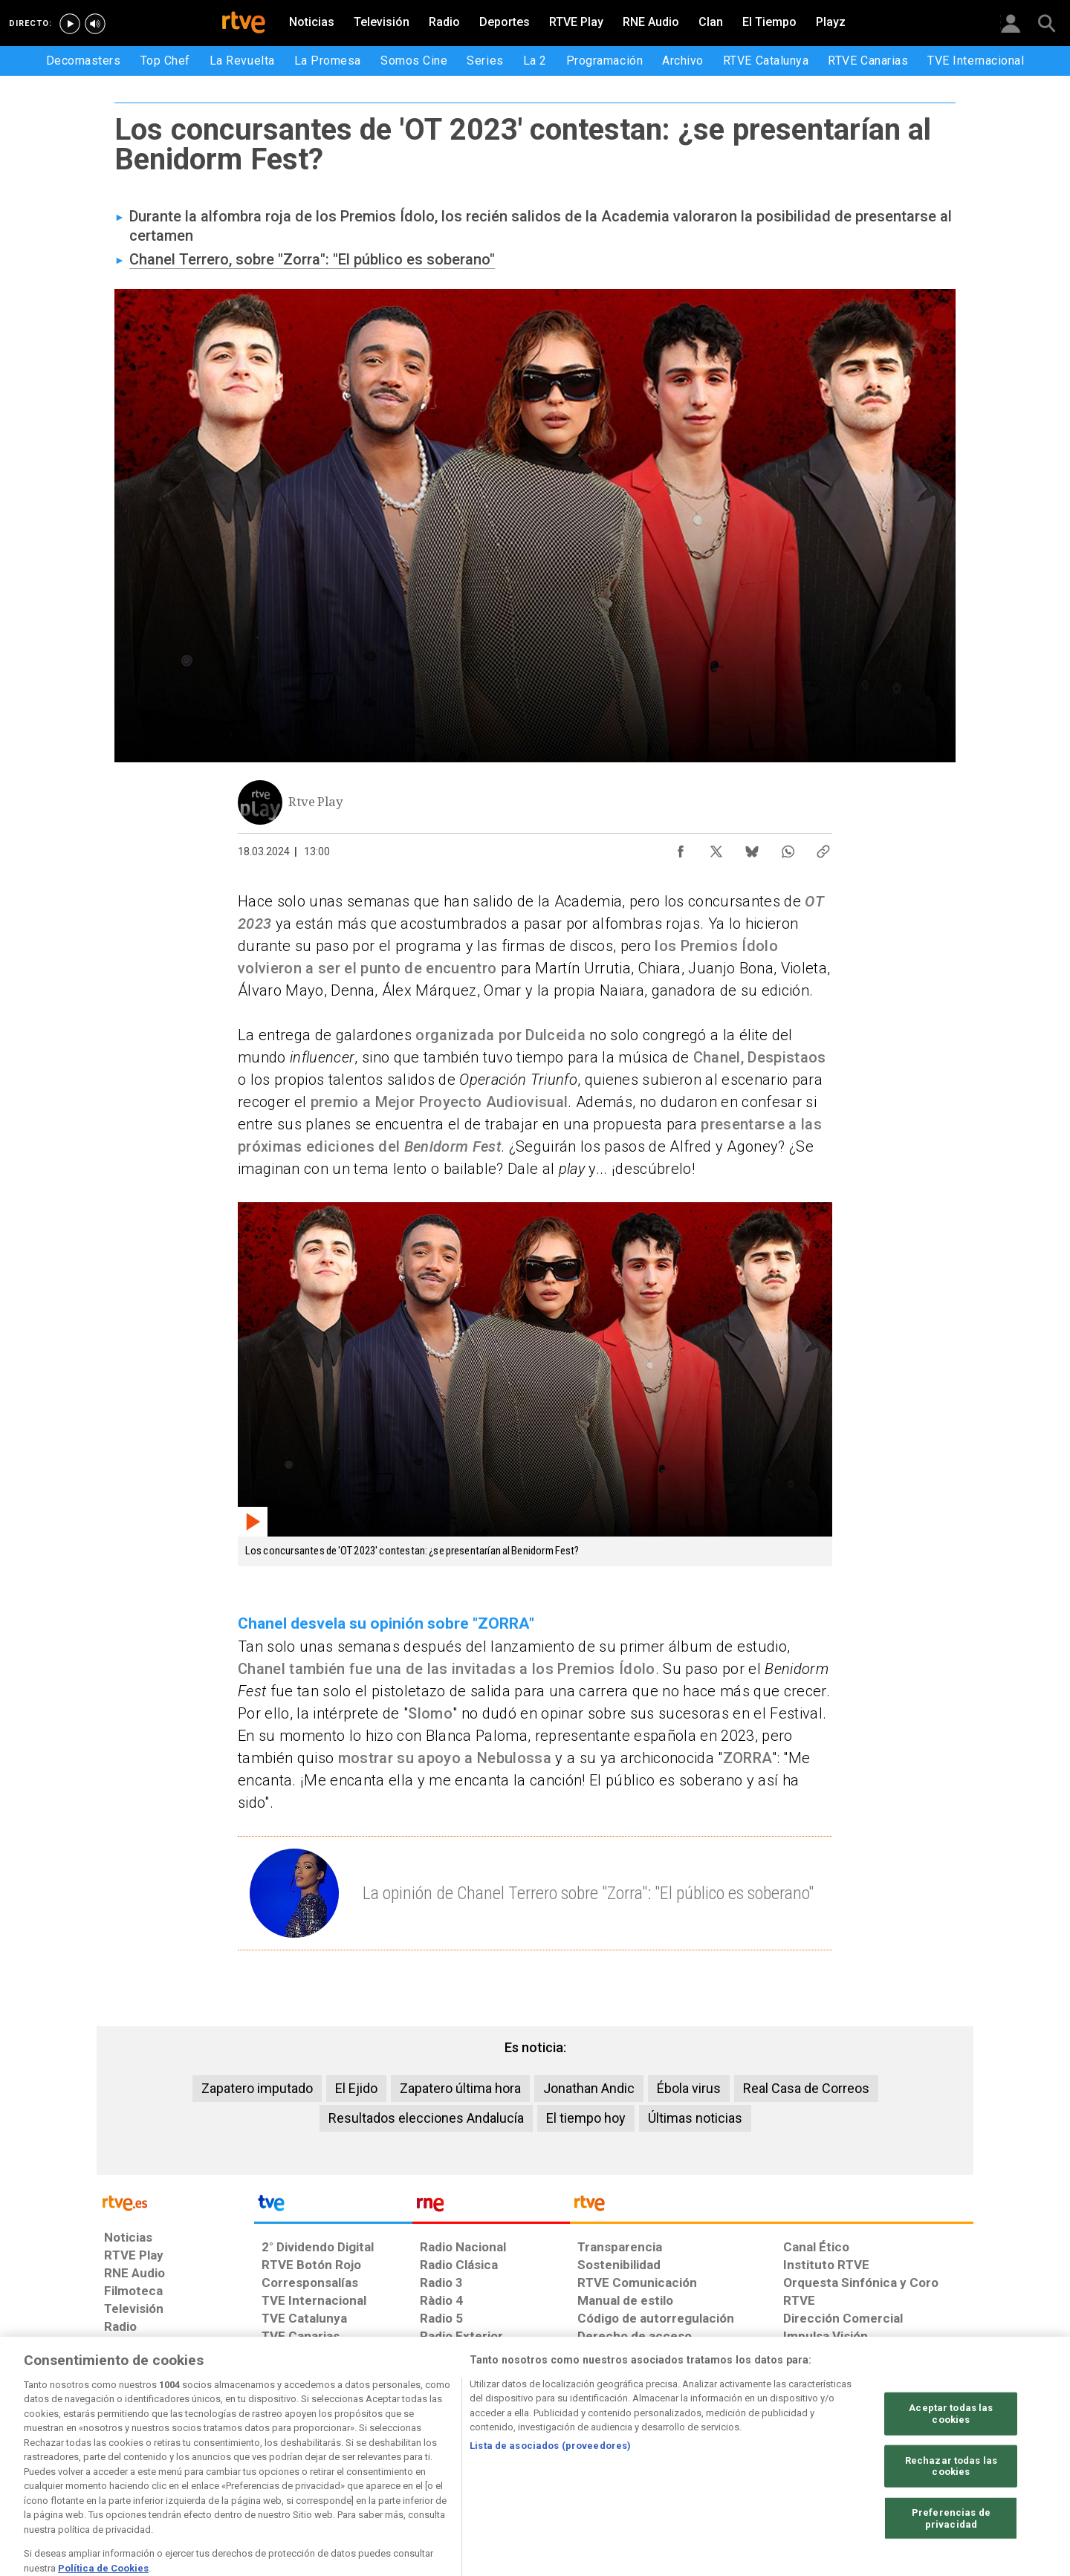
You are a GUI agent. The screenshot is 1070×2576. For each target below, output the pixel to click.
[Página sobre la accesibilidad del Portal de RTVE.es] (623, 2461)
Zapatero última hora (460, 2088)
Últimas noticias (695, 2118)
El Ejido (356, 2088)
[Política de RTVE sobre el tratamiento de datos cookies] (373, 2461)
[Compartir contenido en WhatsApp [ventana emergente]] (787, 848)
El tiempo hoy (586, 2118)
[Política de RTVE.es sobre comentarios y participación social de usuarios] (908, 2461)
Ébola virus (689, 2088)
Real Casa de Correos (806, 2088)
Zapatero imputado (257, 2088)
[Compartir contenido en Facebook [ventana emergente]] (680, 848)
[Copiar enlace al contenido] (823, 848)
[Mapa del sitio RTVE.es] (712, 2461)
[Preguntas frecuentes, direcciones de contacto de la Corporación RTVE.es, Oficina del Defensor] (791, 2461)
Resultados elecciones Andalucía (426, 2118)
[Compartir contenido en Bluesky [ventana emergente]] (752, 848)
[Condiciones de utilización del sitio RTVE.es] (127, 2461)
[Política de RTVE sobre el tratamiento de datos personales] (240, 2461)
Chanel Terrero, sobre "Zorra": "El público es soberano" (312, 259)
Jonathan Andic (589, 2088)
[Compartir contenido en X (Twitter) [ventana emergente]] (716, 848)
